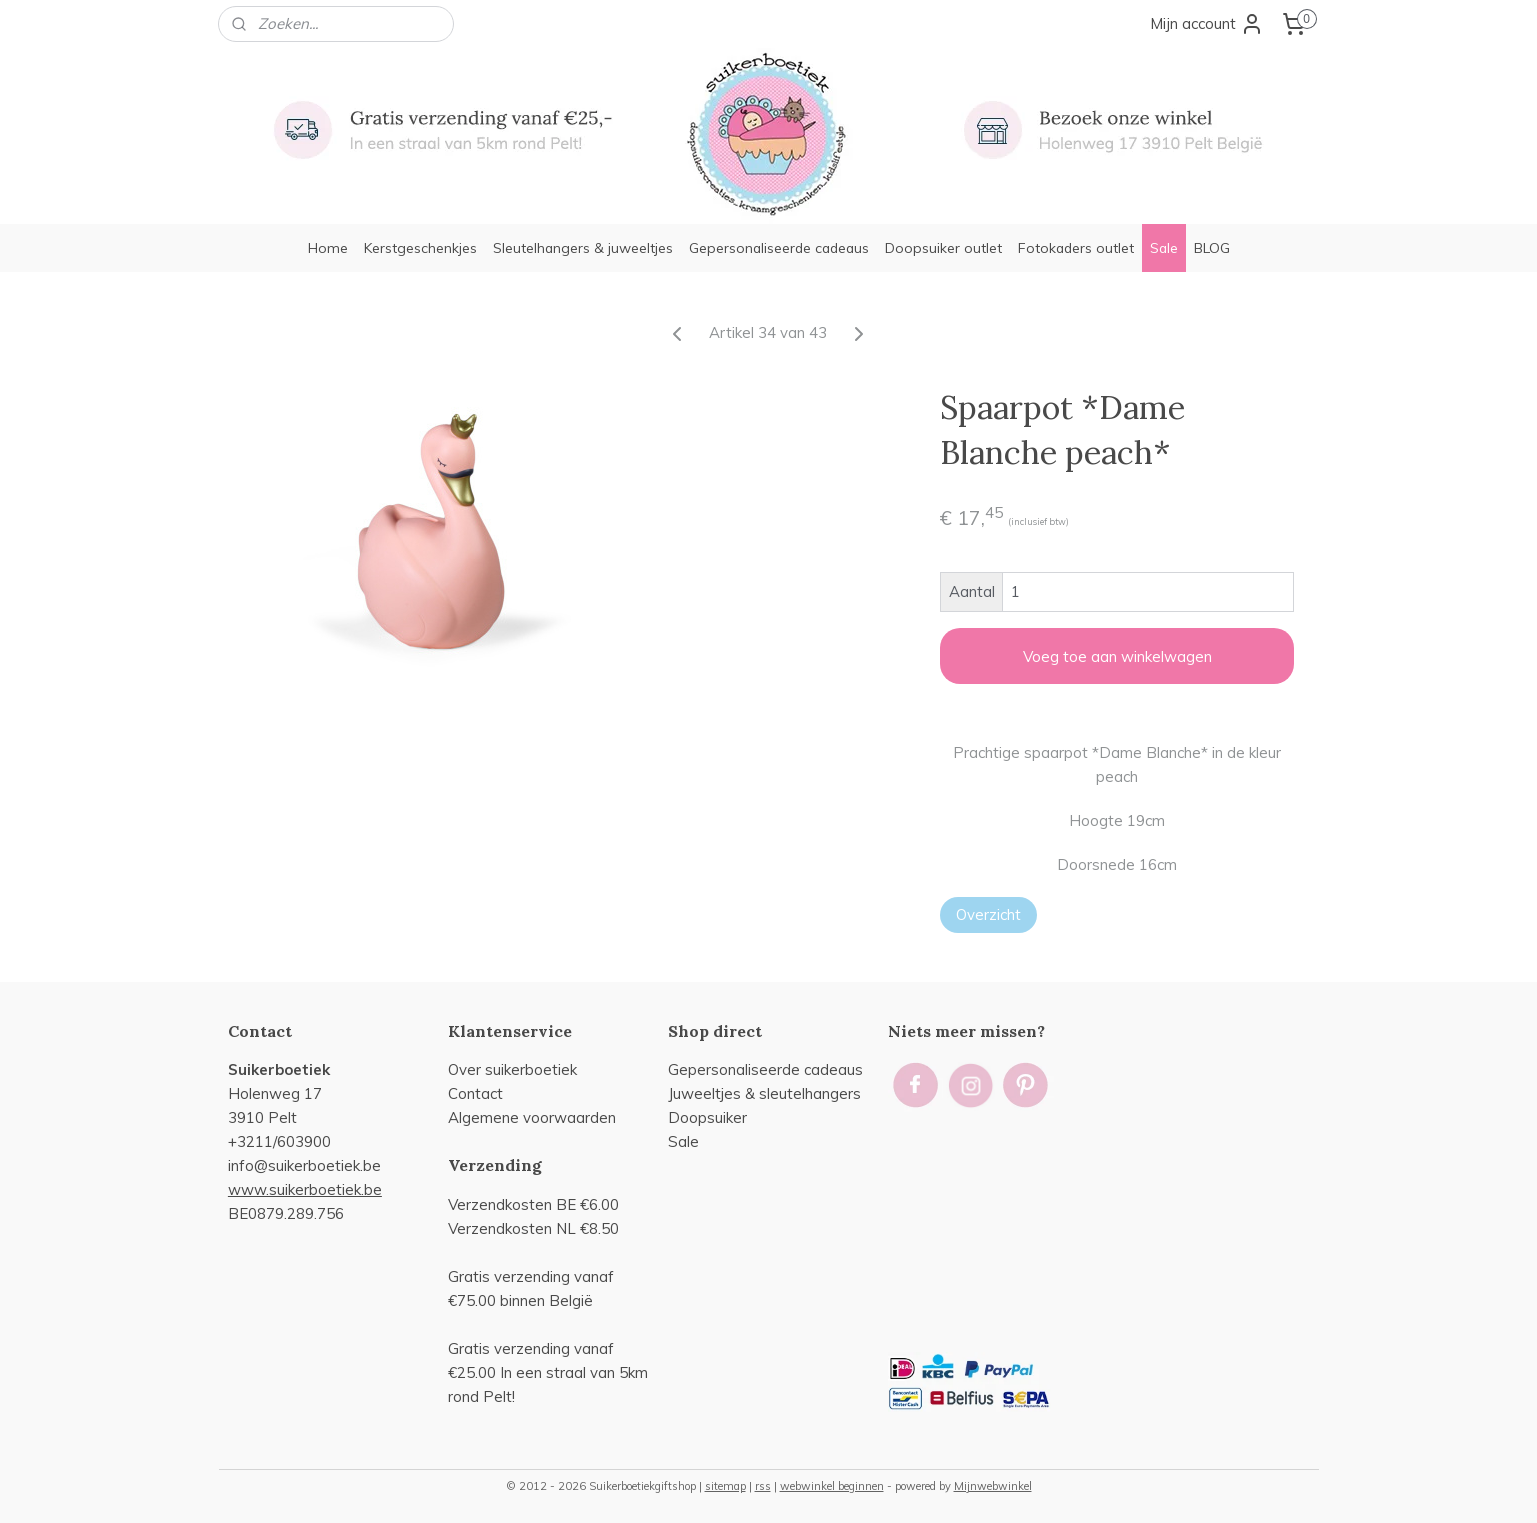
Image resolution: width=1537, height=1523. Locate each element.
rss (763, 1486)
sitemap (725, 1486)
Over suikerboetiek (512, 1069)
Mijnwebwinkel (993, 1486)
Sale (1164, 247)
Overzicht (988, 914)
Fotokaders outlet (1076, 247)
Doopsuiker (707, 1117)
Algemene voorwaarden (532, 1117)
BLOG (1212, 247)
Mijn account (1207, 24)
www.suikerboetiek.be (305, 1189)
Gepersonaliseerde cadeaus (779, 247)
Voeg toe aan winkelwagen (1117, 656)
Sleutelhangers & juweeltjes (583, 247)
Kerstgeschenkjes (420, 247)
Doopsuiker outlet (943, 247)
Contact (475, 1093)
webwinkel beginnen (832, 1486)
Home (328, 247)
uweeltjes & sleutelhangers (767, 1093)
